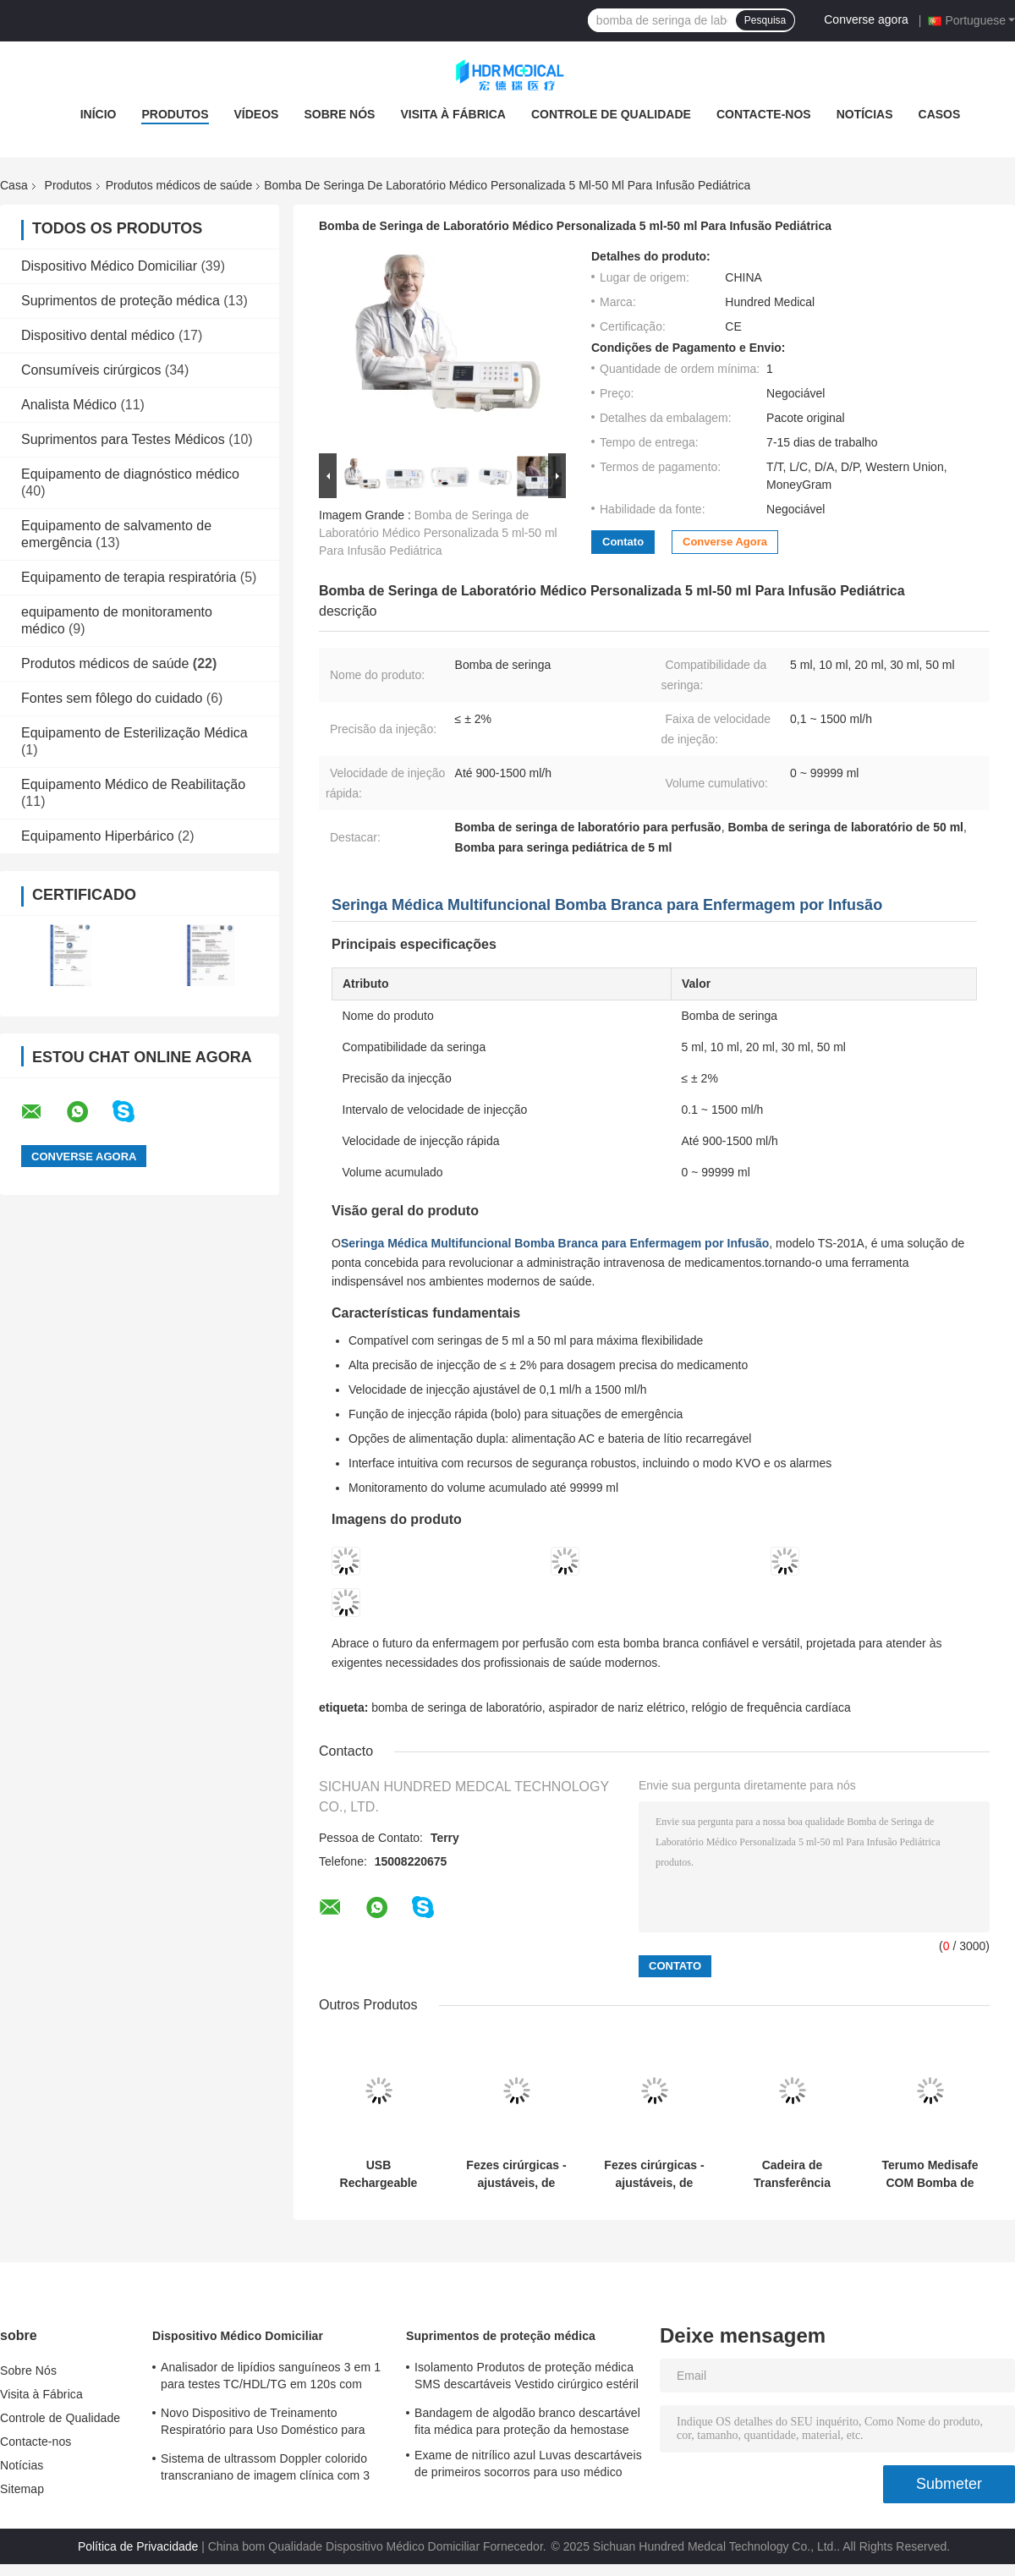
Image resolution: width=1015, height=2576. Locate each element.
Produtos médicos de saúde (179, 185)
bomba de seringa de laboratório (456, 1707)
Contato (623, 541)
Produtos (174, 114)
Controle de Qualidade (611, 114)
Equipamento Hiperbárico (97, 836)
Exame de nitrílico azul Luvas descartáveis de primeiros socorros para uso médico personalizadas (528, 2466)
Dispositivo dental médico (97, 335)
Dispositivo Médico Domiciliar (109, 266)
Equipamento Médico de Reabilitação (133, 784)
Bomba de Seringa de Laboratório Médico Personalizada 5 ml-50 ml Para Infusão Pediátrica (438, 532)
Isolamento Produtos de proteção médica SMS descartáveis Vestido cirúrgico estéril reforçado (526, 2378)
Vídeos (256, 114)
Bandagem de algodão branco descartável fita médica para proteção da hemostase (527, 2421)
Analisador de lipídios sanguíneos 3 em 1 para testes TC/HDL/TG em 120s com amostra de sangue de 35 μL (271, 2378)
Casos (940, 114)
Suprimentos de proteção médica (120, 300)
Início (98, 114)
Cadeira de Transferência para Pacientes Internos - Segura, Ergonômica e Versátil (792, 2174)
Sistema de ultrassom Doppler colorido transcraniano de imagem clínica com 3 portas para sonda (265, 2469)
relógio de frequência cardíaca (770, 1707)
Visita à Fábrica (452, 114)
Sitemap (22, 2489)
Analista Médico (69, 404)
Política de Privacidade (138, 2546)
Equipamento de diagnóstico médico (130, 474)
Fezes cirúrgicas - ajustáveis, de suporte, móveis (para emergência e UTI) (516, 2174)
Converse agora (866, 19)
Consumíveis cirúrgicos (91, 370)
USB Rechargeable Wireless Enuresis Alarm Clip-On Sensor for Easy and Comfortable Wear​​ (378, 2174)
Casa (14, 185)
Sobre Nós (339, 114)
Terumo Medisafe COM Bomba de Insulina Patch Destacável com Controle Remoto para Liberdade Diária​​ (929, 2174)
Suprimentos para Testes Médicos (123, 439)
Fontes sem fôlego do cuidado (111, 698)
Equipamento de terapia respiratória (128, 577)
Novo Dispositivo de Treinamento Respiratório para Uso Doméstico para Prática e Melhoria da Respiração (263, 2424)
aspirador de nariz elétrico (617, 1707)
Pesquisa (765, 20)
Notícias (865, 114)
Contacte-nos (763, 114)
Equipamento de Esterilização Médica (134, 733)
